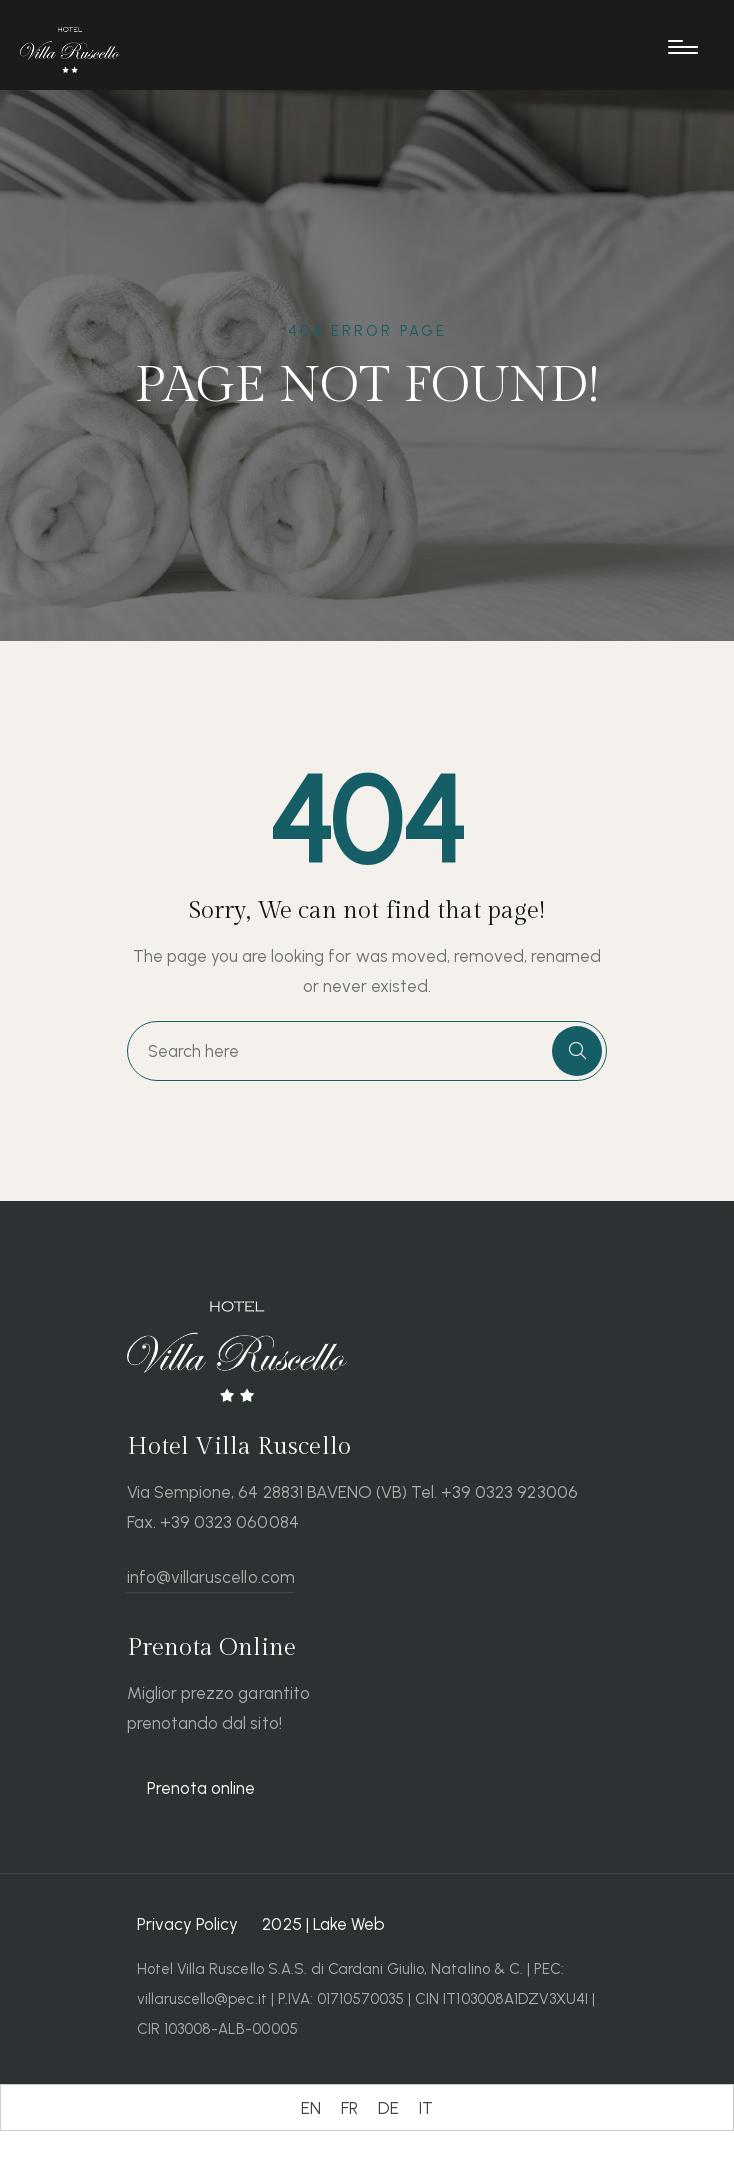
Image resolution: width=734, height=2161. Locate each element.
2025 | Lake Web (323, 1924)
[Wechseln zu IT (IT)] (426, 2108)
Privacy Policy (187, 1924)
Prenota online (201, 1788)
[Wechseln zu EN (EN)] (311, 2108)
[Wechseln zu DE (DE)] (388, 2108)
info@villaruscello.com (211, 1577)
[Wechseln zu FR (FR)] (349, 2108)
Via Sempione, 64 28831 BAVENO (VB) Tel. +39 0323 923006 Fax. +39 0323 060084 (352, 1507)
